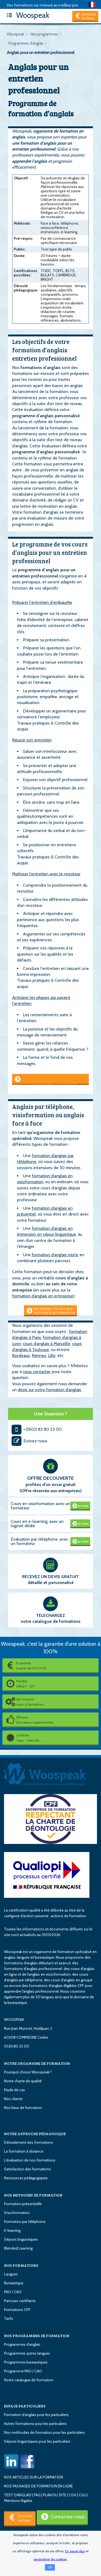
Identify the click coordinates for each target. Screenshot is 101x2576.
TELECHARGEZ (50, 1615)
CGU (82, 2495)
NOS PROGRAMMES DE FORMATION (36, 2335)
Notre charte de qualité (23, 2081)
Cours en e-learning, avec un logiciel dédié (37, 1523)
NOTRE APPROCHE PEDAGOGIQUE (35, 2133)
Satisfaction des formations (27, 2169)
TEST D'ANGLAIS (18, 2495)
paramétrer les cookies (50, 2559)
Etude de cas (14, 2089)
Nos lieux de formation (23, 2107)
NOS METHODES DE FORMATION (33, 2195)
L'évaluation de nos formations (29, 2160)
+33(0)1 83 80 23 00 (36, 1429)
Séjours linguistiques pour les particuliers (37, 2441)
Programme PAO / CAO (23, 2371)
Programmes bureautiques (26, 2362)
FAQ (37, 2495)
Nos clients (13, 2098)
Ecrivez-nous (29, 1440)
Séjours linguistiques (21, 2239)
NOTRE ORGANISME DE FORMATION (37, 2063)
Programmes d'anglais (25, 43)
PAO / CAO (13, 2291)
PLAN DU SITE (54, 2495)
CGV (72, 2495)
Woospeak (26, 15)
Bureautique (13, 2283)
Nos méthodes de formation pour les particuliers (44, 2432)
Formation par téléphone (25, 2221)
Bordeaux (21, 1355)
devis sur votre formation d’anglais (49, 1389)
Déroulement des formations (28, 2142)
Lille (51, 1355)
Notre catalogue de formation (28, 2379)
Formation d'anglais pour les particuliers (36, 2414)
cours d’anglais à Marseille (46, 1343)
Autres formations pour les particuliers (35, 2423)
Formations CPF (17, 2309)
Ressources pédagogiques (26, 2177)
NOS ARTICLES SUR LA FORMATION (33, 2477)
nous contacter (37, 1371)
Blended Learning (18, 2248)
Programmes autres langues (27, 2353)
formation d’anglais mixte (55, 1254)
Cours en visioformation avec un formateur (40, 1505)
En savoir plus (75, 2551)
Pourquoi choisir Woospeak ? (28, 2072)
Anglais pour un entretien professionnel (40, 52)
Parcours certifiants (20, 2300)
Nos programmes (44, 34)
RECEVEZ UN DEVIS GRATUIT (50, 1576)
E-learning (12, 2230)
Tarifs (8, 2318)
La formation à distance (23, 2151)
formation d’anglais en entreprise (42, 1296)
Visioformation (17, 2212)
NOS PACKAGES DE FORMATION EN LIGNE (38, 2486)
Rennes (39, 1355)
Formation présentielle (23, 2203)
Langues (11, 2274)
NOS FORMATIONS (21, 2265)
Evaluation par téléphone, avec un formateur (39, 1541)
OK (50, 2567)
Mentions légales (18, 2500)
